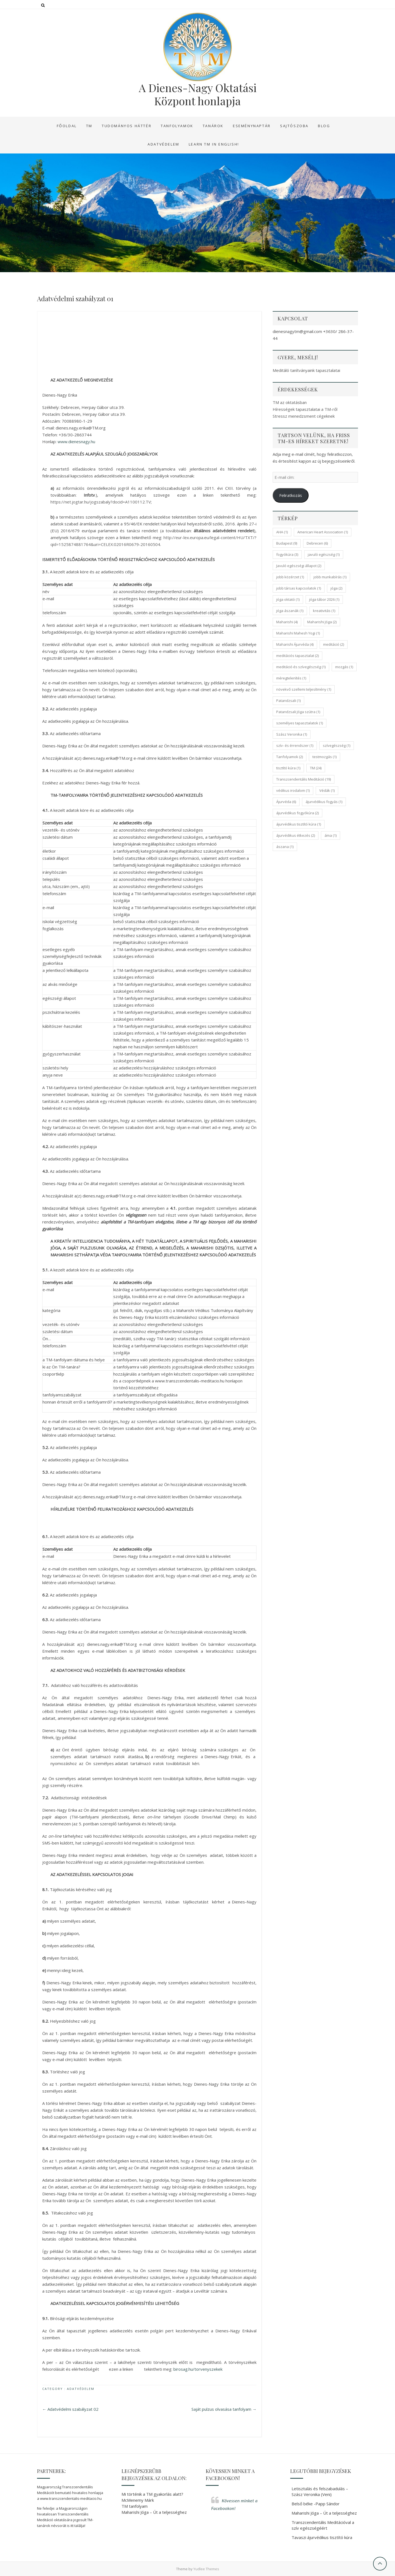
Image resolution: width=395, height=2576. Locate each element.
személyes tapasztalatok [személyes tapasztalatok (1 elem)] (299, 723)
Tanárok (213, 125)
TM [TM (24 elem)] (315, 767)
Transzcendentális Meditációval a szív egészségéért (323, 2525)
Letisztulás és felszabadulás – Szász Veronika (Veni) (320, 2491)
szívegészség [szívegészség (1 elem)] (336, 745)
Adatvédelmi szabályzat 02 (70, 2409)
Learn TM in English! (214, 144)
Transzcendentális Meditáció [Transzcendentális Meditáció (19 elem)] (303, 779)
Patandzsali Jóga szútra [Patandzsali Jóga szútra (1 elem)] (298, 711)
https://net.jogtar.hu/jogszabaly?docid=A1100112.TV (100, 502)
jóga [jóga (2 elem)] (336, 588)
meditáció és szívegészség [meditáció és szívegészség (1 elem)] (301, 666)
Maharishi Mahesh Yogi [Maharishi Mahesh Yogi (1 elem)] (298, 633)
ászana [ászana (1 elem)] (285, 846)
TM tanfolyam (135, 2506)
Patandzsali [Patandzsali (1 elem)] (288, 700)
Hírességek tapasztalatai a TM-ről (305, 409)
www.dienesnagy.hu (76, 441)
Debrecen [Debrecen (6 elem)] (317, 543)
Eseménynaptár (252, 125)
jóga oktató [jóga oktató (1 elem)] (288, 599)
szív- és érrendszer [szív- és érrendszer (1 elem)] (294, 745)
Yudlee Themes (206, 2568)
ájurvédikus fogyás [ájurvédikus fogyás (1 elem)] (324, 801)
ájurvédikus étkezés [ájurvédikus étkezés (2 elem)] (295, 835)
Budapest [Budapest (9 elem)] (286, 543)
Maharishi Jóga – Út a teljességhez (154, 2512)
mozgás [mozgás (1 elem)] (344, 666)
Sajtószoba (294, 125)
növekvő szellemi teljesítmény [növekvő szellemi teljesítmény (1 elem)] (303, 689)
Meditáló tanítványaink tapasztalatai (306, 370)
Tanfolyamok (177, 125)
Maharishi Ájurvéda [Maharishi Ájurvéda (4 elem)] (295, 644)
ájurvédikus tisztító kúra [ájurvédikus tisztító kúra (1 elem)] (298, 824)
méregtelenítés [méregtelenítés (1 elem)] (291, 678)
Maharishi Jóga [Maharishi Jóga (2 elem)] (322, 621)
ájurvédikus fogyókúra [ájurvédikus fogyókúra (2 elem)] (297, 812)
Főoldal (67, 125)
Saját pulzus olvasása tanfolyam (223, 2409)
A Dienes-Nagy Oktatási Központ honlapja (197, 94)
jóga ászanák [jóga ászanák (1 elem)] (289, 610)
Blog (324, 125)
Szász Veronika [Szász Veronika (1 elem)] (291, 734)
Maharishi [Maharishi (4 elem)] (287, 621)
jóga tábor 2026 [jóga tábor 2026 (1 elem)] (324, 599)
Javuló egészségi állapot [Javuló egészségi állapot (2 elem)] (298, 565)
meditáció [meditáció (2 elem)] (333, 644)
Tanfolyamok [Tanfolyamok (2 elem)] (289, 756)
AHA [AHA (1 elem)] (282, 532)
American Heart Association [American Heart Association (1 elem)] (322, 532)
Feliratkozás (290, 495)
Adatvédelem (163, 144)
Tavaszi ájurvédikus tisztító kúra (322, 2537)
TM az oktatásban (290, 402)
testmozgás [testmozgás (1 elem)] (324, 756)
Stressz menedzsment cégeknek (304, 416)
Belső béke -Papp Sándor (316, 2503)
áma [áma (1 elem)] (331, 835)
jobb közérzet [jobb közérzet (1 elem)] (290, 576)
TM (89, 125)
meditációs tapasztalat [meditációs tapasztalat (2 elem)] (297, 655)
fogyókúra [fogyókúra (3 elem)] (287, 554)
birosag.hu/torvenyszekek (197, 2369)
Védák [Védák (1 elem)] (327, 790)
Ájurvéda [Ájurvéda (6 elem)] (286, 801)
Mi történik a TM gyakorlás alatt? (152, 2494)
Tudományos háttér (126, 125)
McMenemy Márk (138, 2500)
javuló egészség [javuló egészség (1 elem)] (324, 554)
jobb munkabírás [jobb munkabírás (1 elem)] (330, 576)
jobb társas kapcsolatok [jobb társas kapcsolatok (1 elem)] (298, 588)
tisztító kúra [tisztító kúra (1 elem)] (288, 767)
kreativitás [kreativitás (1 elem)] (324, 610)
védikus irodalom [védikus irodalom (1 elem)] (293, 790)
